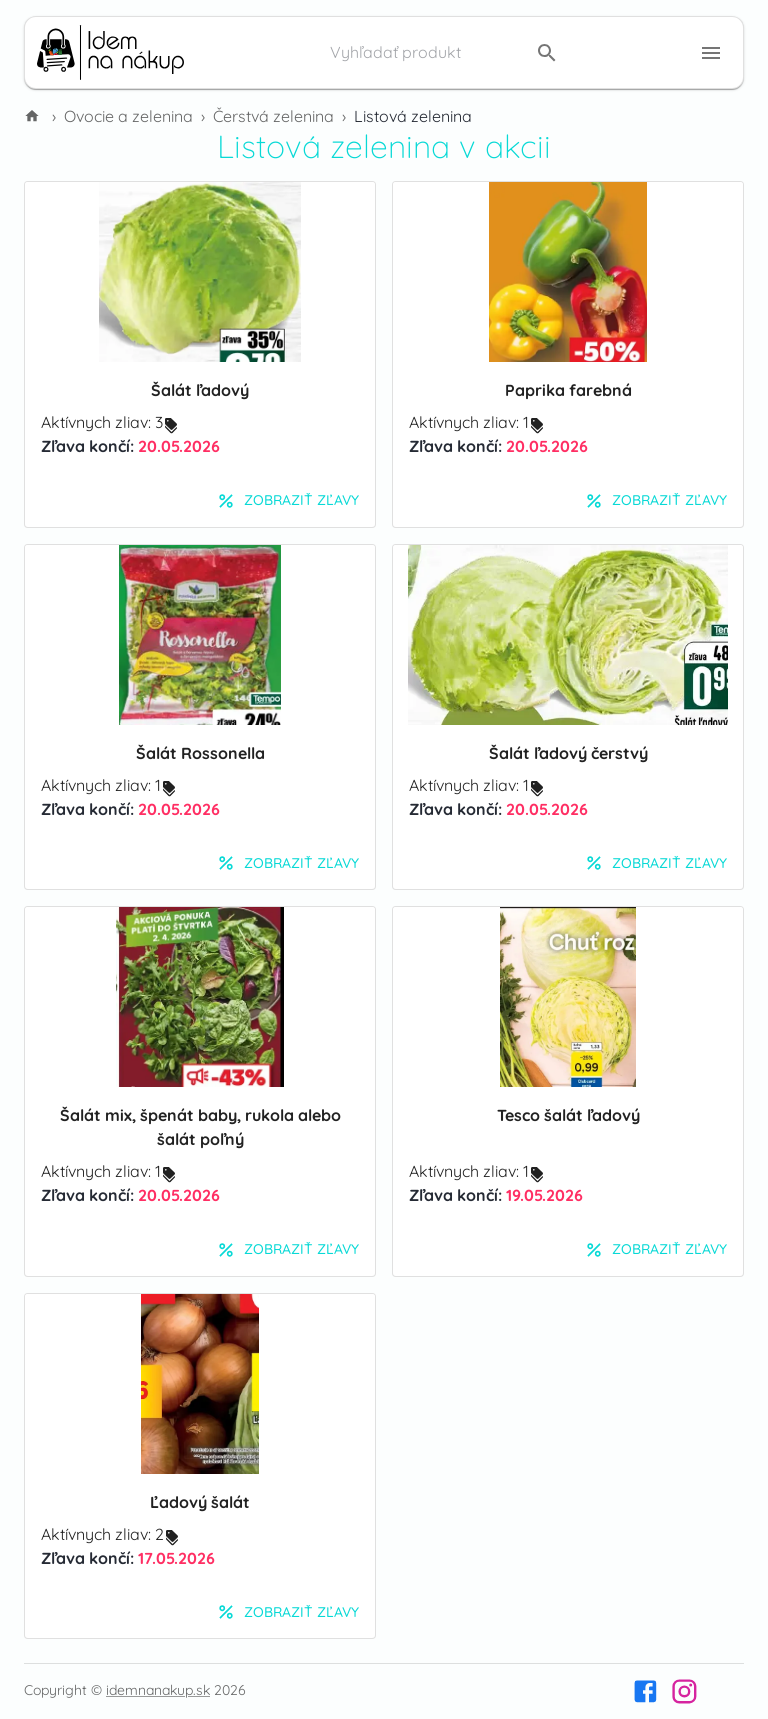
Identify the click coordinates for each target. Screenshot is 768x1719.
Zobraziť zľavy (287, 501)
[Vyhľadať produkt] (427, 53)
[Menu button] (711, 53)
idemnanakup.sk (158, 1690)
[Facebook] (645, 1691)
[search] (547, 53)
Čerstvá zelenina (273, 116)
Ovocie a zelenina (128, 116)
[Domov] (34, 116)
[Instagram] (684, 1691)
